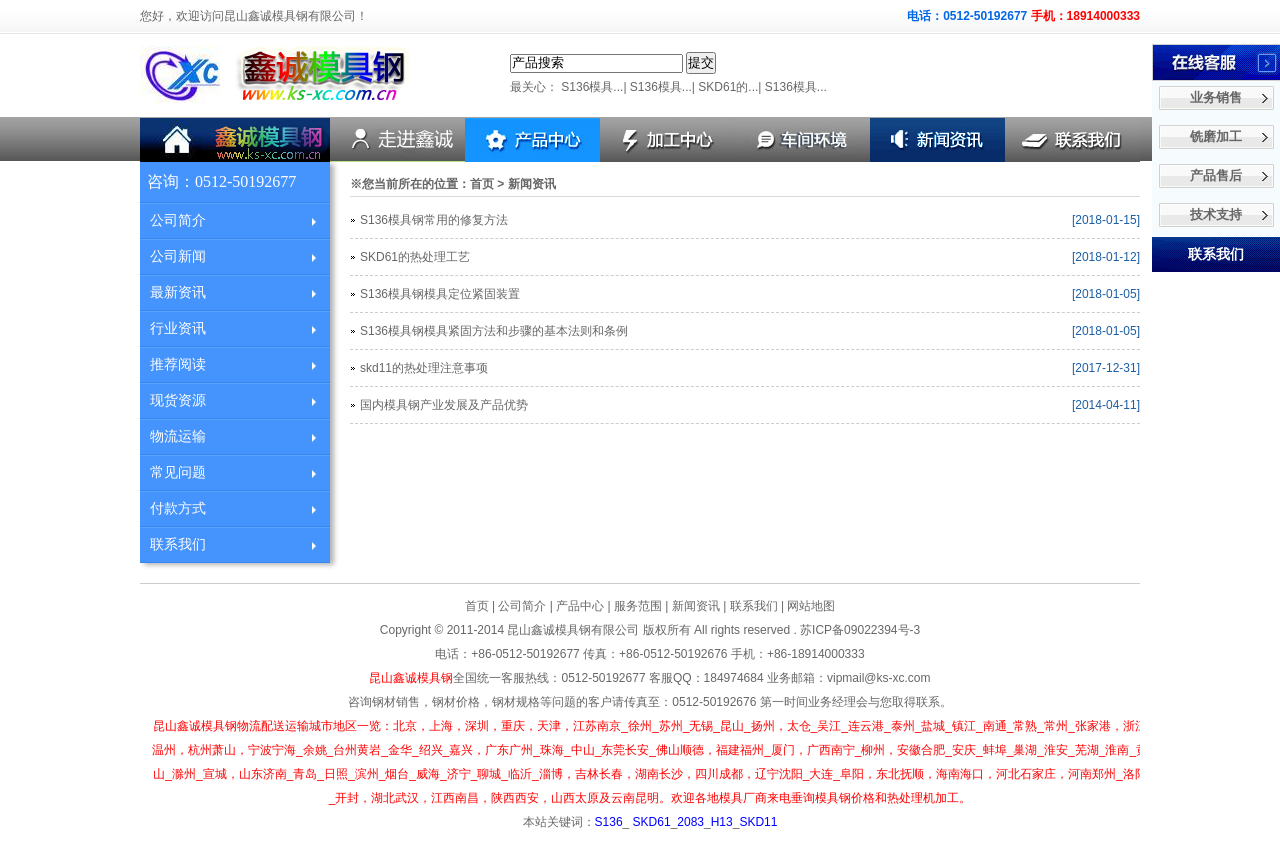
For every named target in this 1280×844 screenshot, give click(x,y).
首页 (482, 184)
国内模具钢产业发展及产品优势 (444, 405)
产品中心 (580, 606)
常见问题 (178, 472)
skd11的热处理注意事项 (424, 368)
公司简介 (178, 220)
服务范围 (638, 606)
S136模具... (592, 87)
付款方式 (178, 508)
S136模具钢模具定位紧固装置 (440, 294)
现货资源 (178, 400)
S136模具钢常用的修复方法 (434, 220)
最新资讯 (178, 292)
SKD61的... (728, 87)
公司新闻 (178, 256)
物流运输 (178, 436)
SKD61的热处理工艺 (415, 257)
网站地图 (811, 606)
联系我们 (178, 544)
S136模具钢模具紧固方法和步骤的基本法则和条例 (494, 331)
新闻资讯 (696, 606)
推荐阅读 (178, 364)
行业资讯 (178, 328)
